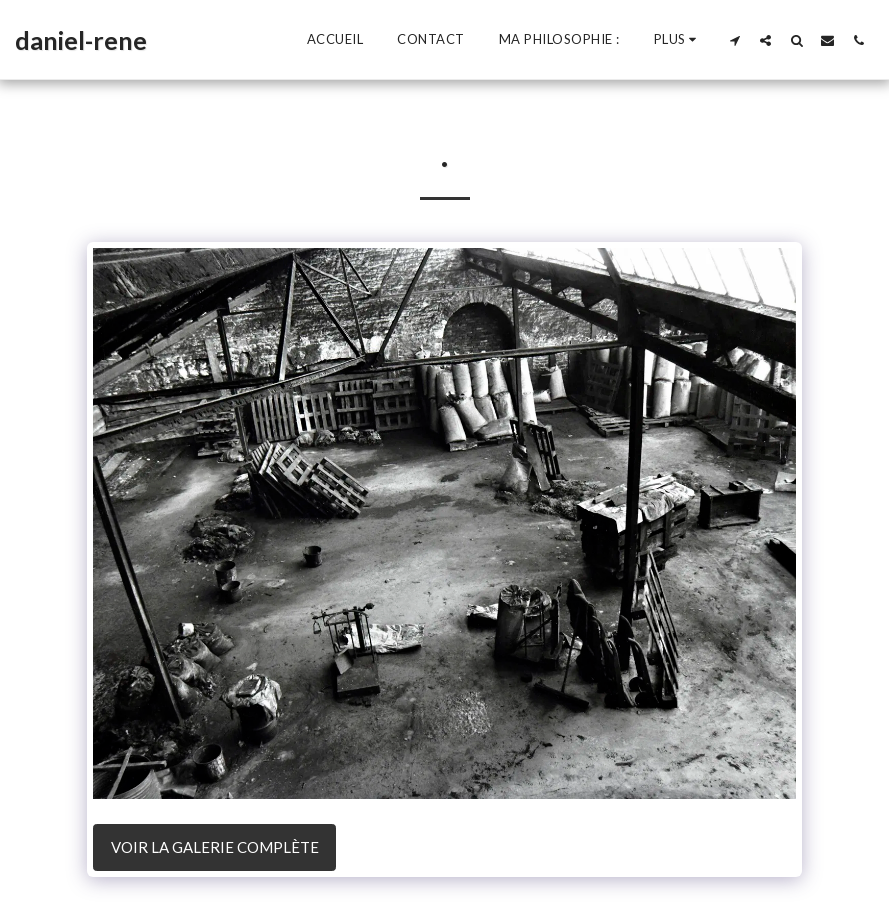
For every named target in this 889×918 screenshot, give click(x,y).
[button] (734, 40)
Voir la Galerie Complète (215, 847)
